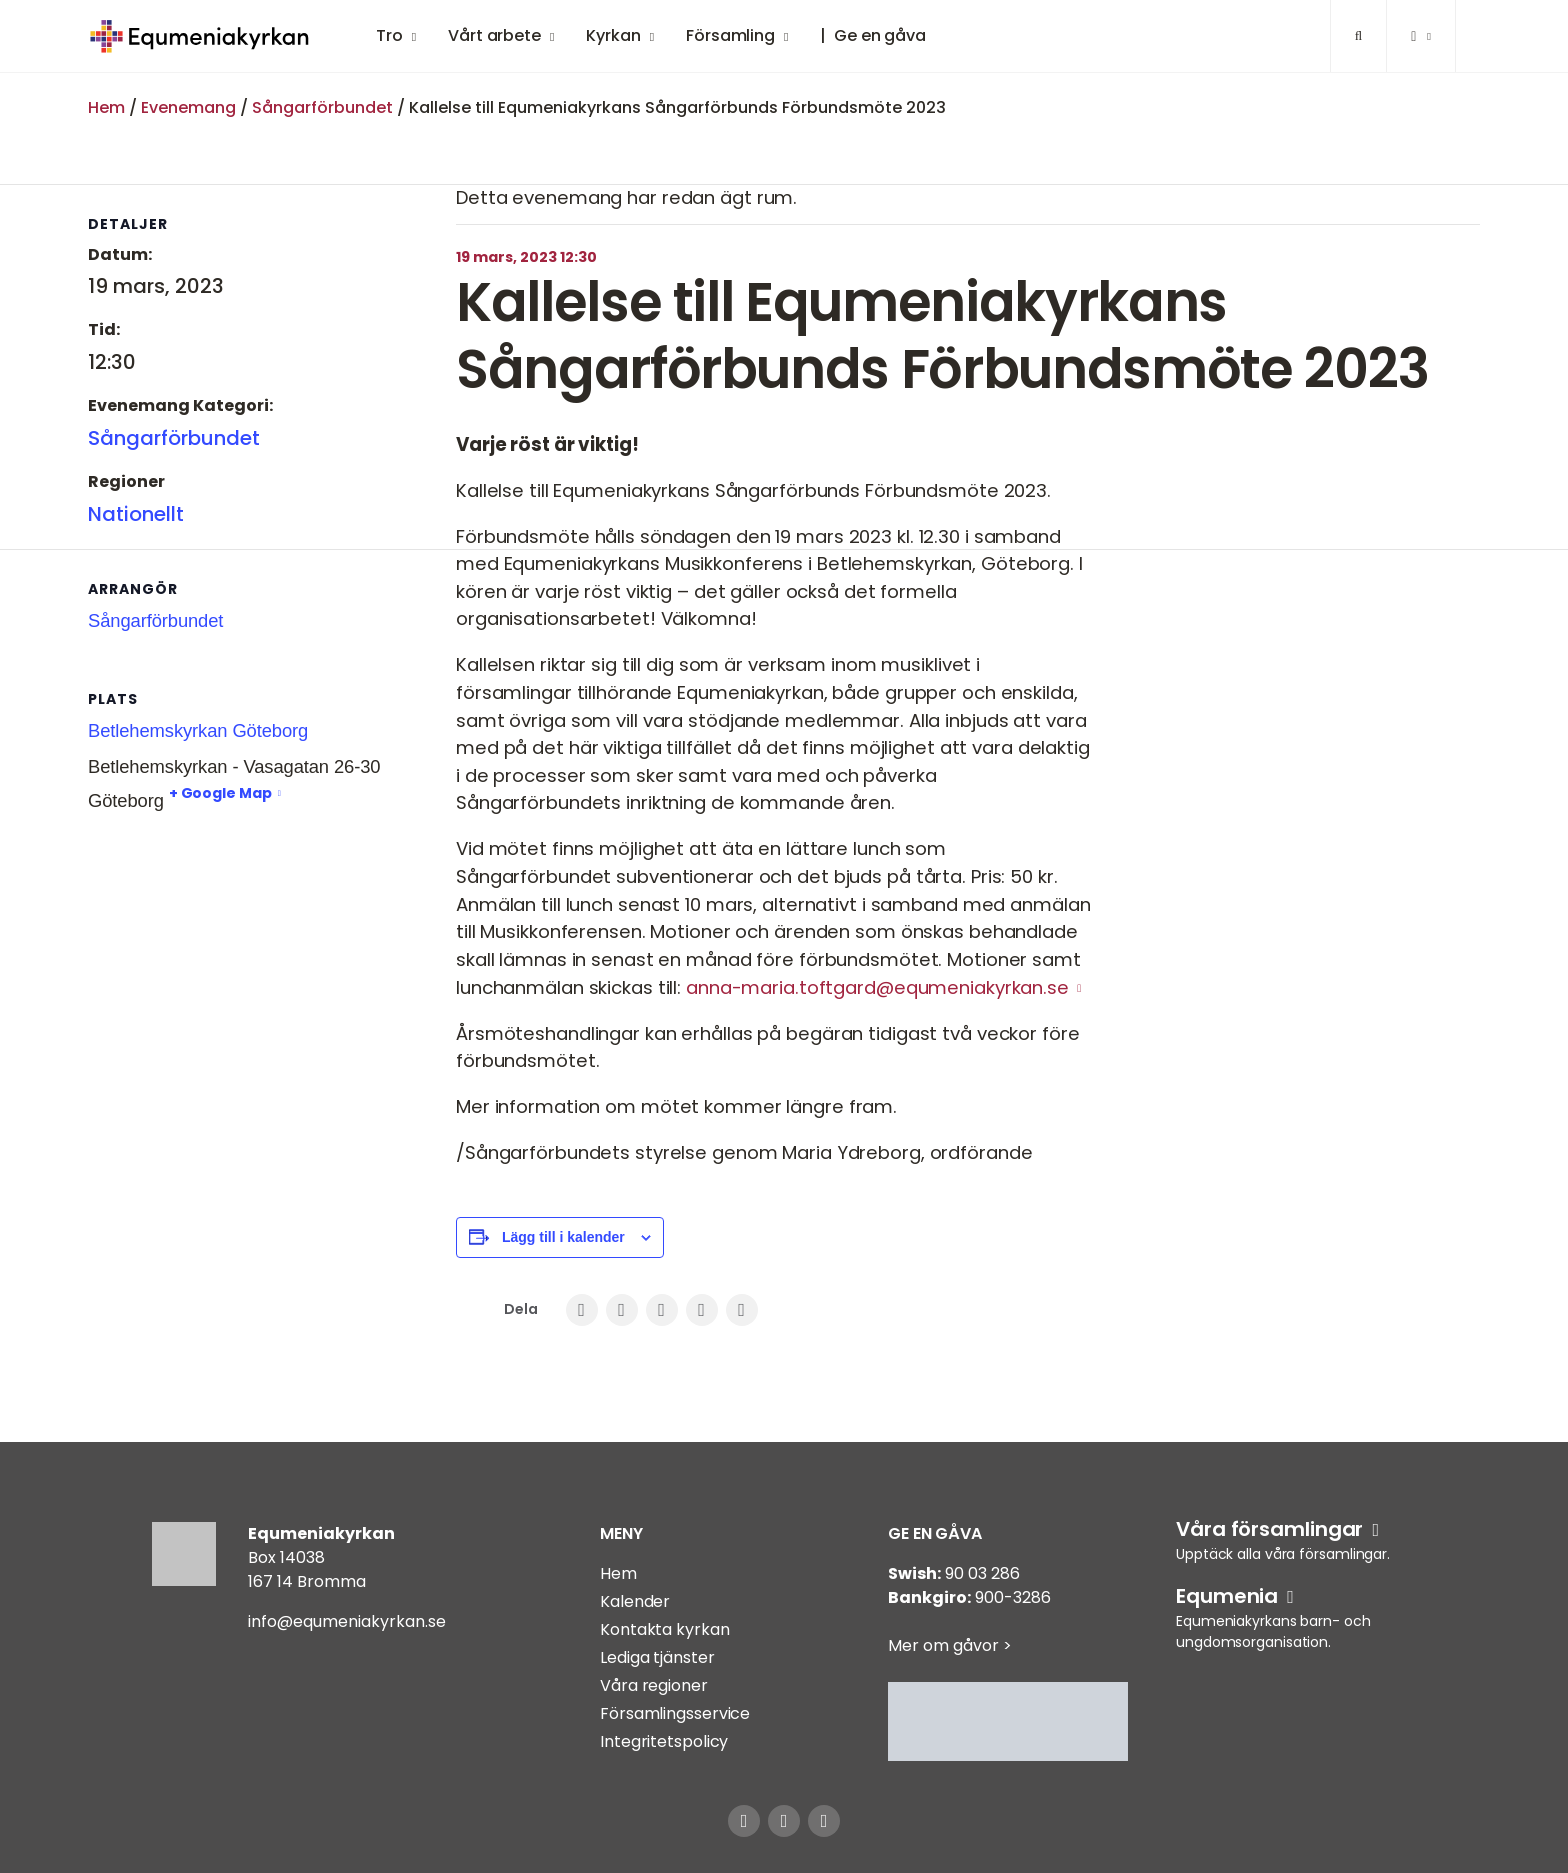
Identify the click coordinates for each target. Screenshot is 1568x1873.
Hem (106, 107)
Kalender (635, 1601)
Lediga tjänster (657, 1657)
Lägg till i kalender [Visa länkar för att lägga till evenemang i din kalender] (563, 1237)
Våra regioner (654, 1685)
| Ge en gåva (873, 35)
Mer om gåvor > (950, 1645)
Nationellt (136, 514)
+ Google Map (220, 793)
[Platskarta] (193, 946)
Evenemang (188, 107)
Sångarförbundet (322, 107)
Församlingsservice (675, 1713)
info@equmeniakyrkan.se (347, 1621)
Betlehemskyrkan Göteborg (198, 730)
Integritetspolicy (664, 1741)
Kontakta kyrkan (665, 1629)
